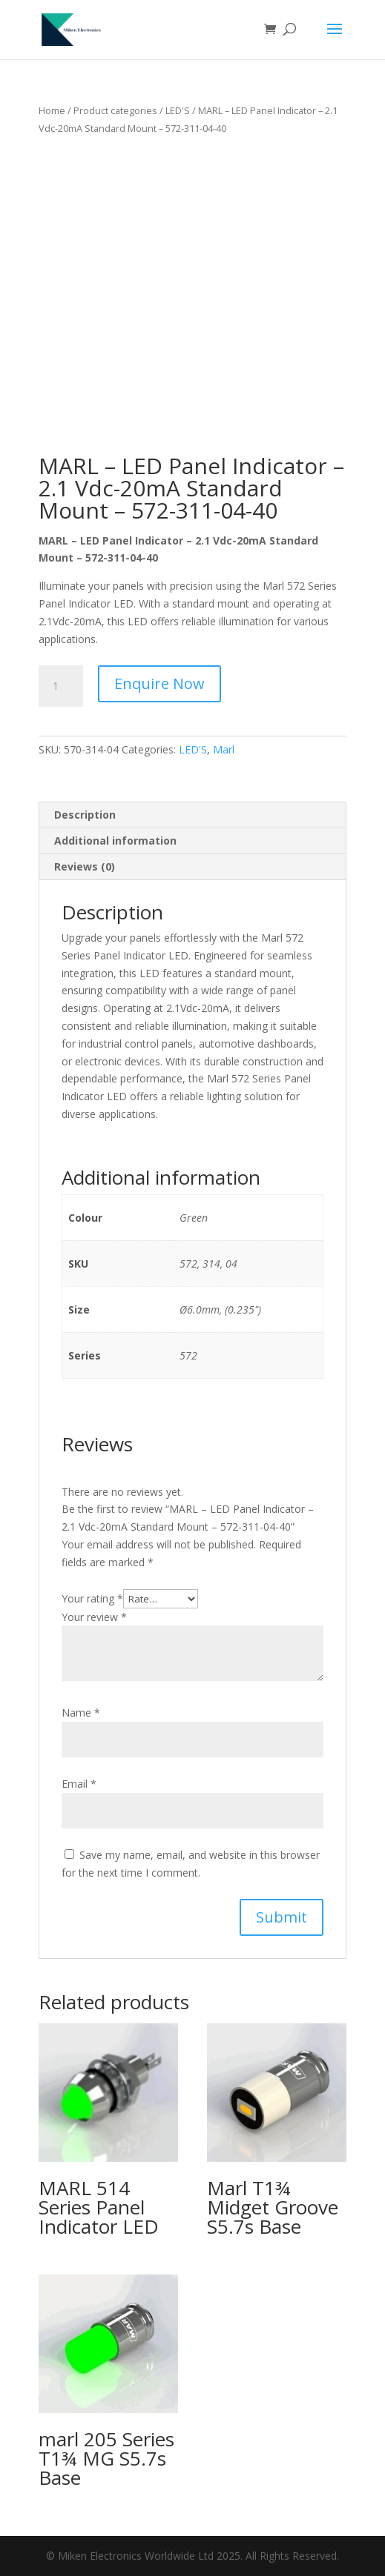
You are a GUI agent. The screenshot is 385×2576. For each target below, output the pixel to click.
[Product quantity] (61, 686)
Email (79, 1784)
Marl (223, 749)
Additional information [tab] (115, 840)
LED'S (177, 110)
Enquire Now (159, 683)
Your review (94, 1617)
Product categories (115, 110)
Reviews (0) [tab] (84, 866)
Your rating (92, 1598)
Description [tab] (85, 815)
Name (81, 1712)
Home (52, 110)
